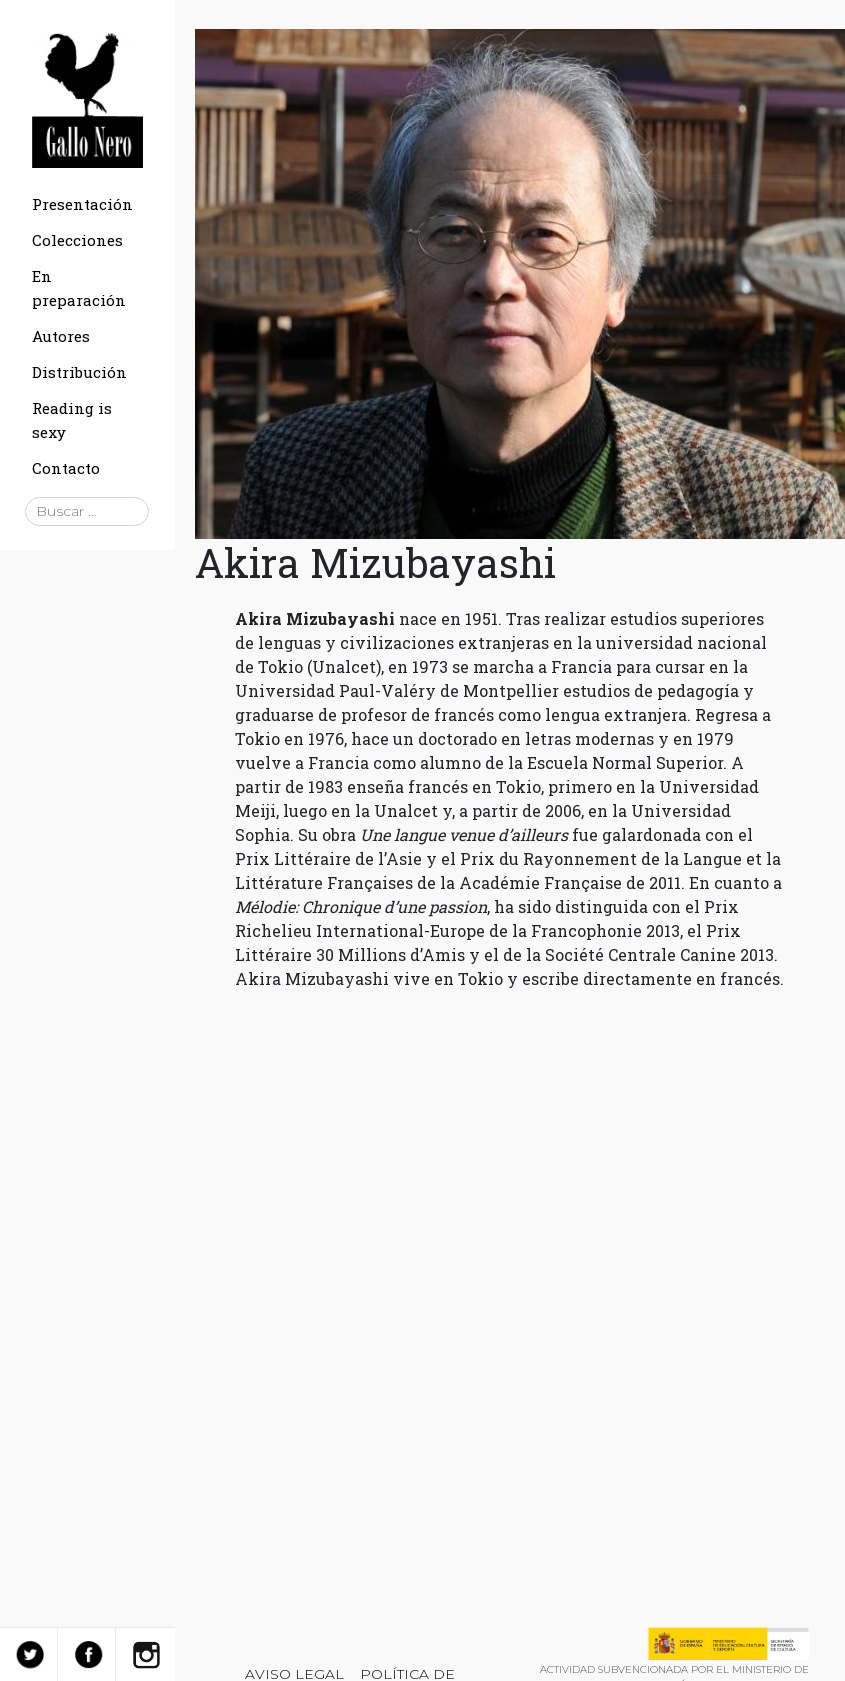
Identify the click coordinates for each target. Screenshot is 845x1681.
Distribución (79, 372)
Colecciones (77, 240)
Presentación (82, 204)
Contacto (66, 468)
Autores (61, 336)
